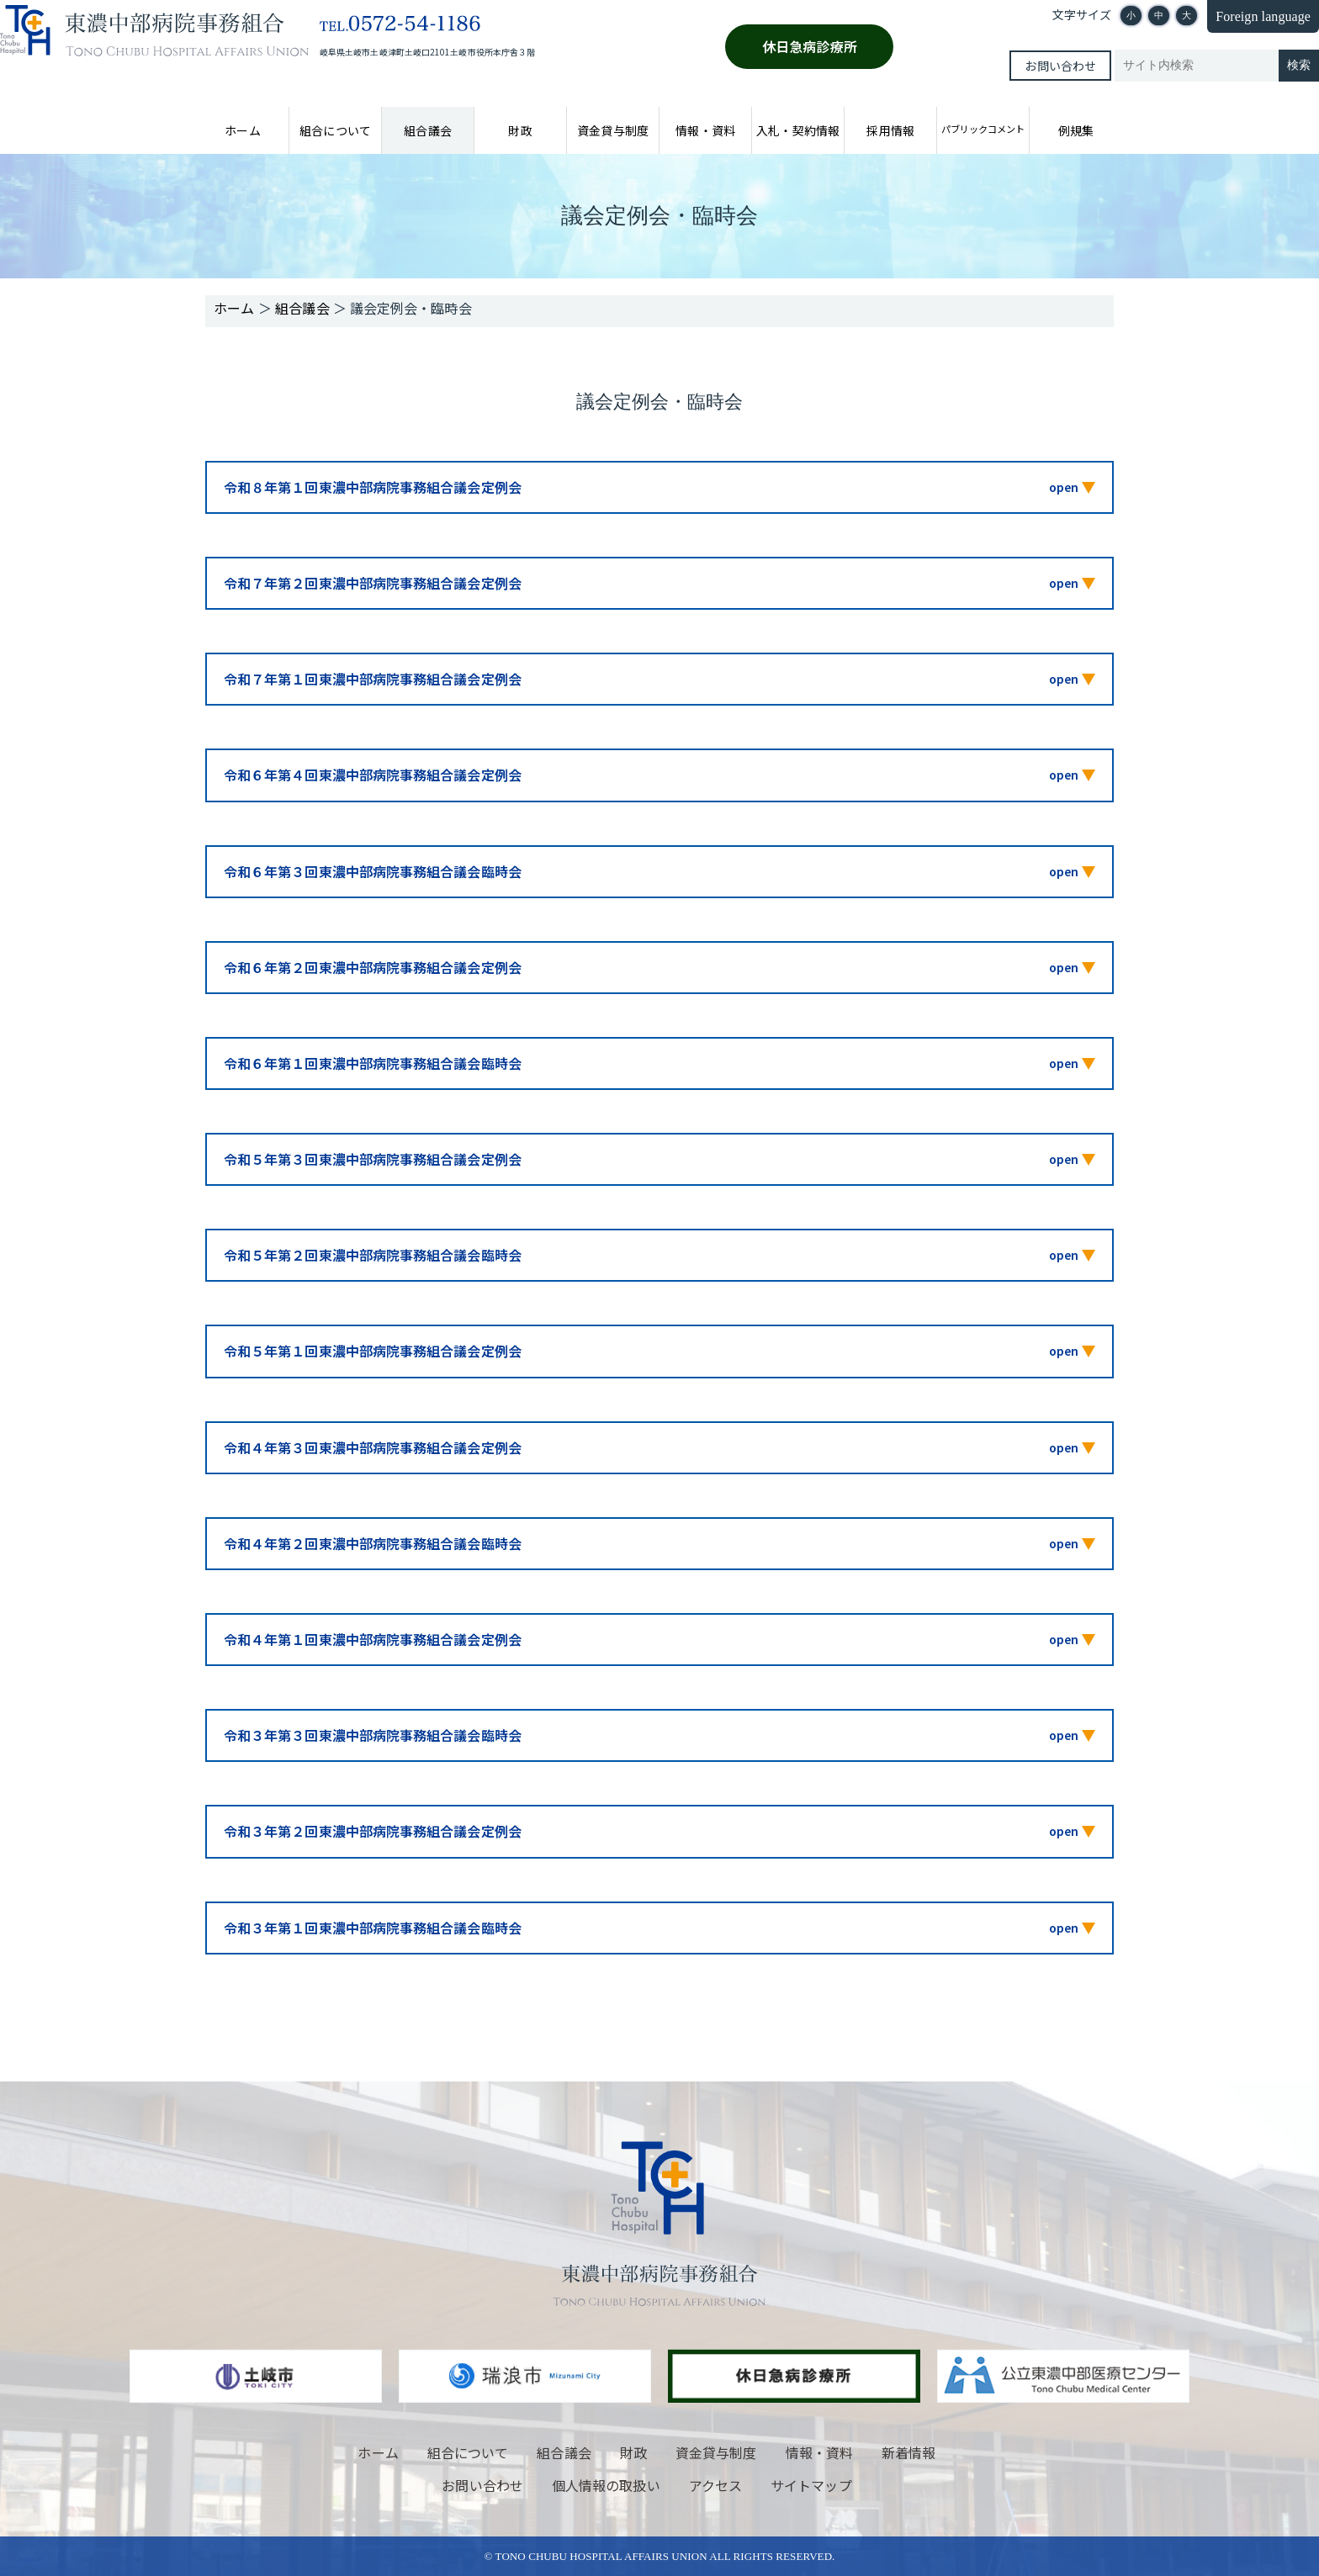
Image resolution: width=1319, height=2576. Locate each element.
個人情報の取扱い (606, 2485)
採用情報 (890, 130)
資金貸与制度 (612, 130)
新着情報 (908, 2452)
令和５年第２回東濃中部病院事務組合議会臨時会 (373, 1255)
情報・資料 (704, 130)
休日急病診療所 (809, 46)
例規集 (1076, 130)
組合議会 (427, 130)
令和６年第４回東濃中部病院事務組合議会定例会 (373, 774)
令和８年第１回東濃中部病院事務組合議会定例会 (373, 487)
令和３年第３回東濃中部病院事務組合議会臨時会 (373, 1735)
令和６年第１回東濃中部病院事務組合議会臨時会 (373, 1063)
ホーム (242, 130)
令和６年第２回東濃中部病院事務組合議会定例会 (373, 967)
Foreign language (1263, 16)
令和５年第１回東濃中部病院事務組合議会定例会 (373, 1351)
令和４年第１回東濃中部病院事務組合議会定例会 (373, 1639)
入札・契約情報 (798, 130)
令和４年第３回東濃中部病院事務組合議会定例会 (373, 1447)
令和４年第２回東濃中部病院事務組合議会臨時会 (373, 1543)
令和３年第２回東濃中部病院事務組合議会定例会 (373, 1831)
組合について (334, 130)
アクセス (715, 2485)
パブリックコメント (983, 128)
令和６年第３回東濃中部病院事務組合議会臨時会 (373, 871)
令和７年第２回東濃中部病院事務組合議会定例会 (373, 583)
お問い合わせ (1060, 65)
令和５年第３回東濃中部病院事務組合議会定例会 (373, 1159)
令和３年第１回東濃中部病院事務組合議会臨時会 (373, 1927)
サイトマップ (811, 2485)
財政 (520, 130)
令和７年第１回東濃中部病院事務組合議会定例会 (373, 679)
